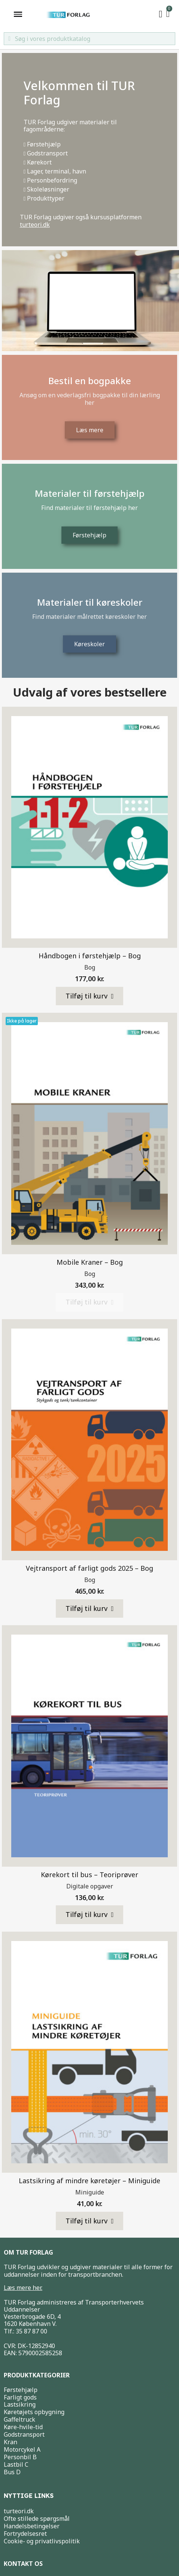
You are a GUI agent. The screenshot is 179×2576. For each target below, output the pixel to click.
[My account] (160, 14)
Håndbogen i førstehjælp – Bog (90, 955)
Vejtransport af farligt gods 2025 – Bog (89, 1568)
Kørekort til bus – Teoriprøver (89, 1874)
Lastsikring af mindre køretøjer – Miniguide (89, 2180)
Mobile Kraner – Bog (90, 1262)
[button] (90, 996)
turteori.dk (35, 224)
